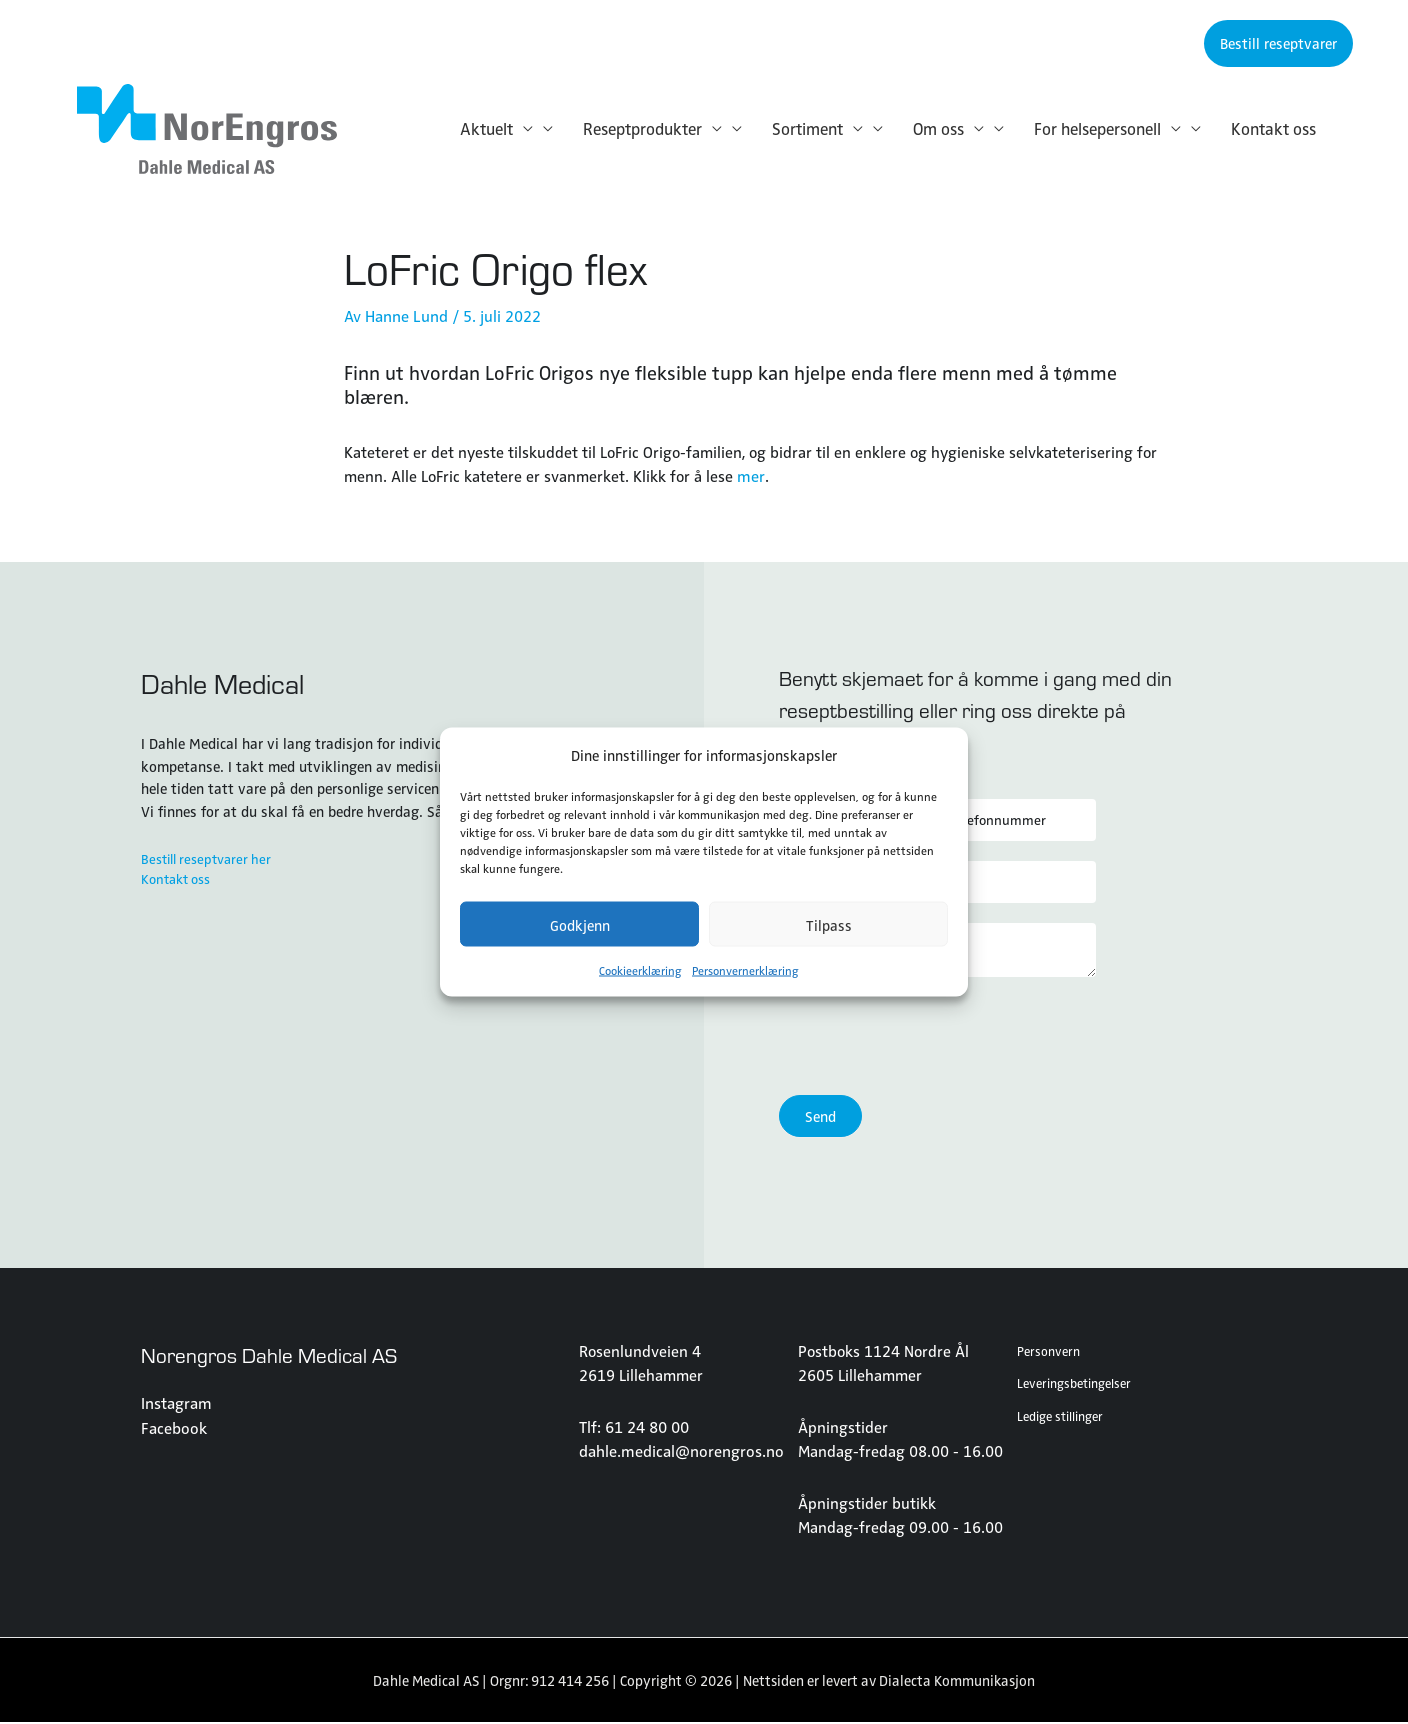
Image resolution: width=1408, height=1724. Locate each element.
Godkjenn (580, 924)
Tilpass (829, 924)
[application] (523, 129)
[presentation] (931, 1038)
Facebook (172, 1428)
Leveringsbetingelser (1079, 1383)
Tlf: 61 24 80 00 (634, 1427)
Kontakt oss (180, 881)
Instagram (176, 1404)
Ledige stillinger (1064, 1415)
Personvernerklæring (745, 970)
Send (820, 1118)
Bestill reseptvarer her (211, 859)
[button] (1278, 43)
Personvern (1051, 1351)
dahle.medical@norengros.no (679, 1451)
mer (750, 474)
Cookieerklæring (640, 970)
